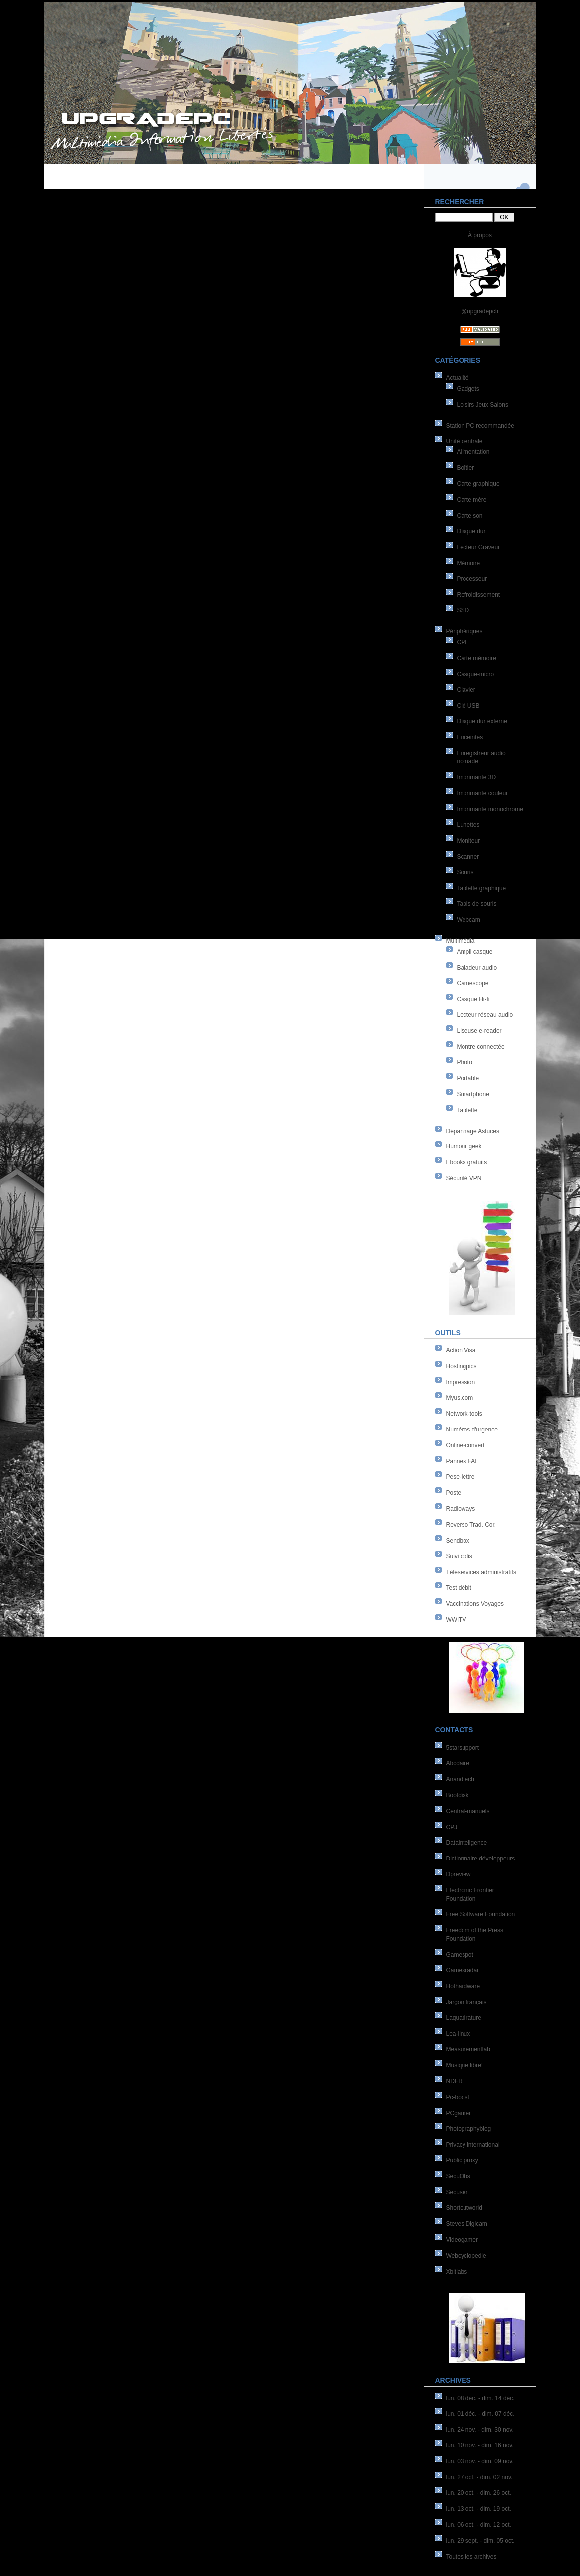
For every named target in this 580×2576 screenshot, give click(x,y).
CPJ (452, 1827)
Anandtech (460, 1779)
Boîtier (465, 467)
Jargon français (466, 2002)
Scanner (468, 856)
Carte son (470, 515)
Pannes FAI (461, 1461)
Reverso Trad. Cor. (471, 1524)
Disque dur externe (482, 721)
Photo (464, 1062)
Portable (468, 1078)
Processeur (472, 578)
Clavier (466, 689)
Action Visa (461, 1350)
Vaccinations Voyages (475, 1603)
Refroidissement (478, 594)
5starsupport (462, 1747)
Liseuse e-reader (479, 1030)
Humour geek (464, 1146)
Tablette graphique (481, 888)
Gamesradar (462, 1970)
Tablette (467, 1110)
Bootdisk (457, 1795)
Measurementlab (468, 2049)
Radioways (460, 1508)
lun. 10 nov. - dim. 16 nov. (480, 2445)
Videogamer (462, 2239)
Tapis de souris (477, 903)
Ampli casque (475, 951)
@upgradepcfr (480, 311)
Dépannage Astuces (472, 1131)
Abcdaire (457, 1763)
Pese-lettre (460, 1476)
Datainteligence (466, 1842)
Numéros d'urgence (472, 1429)
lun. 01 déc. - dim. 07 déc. (480, 2413)
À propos (480, 235)
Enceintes (470, 737)
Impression (460, 1382)
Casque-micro (475, 674)
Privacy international (473, 2144)
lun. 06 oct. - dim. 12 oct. (478, 2524)
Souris (465, 872)
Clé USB (468, 705)
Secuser (457, 2192)
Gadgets (468, 388)
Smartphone (473, 1094)
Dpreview (458, 1874)
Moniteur (468, 840)
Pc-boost (457, 2097)
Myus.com (459, 1397)
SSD (463, 610)
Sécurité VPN (464, 1178)
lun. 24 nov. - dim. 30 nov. (480, 2429)
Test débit (458, 1587)
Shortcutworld (464, 2207)
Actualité (457, 377)
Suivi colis (459, 1556)
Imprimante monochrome (490, 809)
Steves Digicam (466, 2223)
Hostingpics (461, 1366)
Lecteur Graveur (478, 547)
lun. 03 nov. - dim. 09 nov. (480, 2461)
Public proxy (462, 2160)
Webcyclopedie (466, 2255)
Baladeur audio (477, 967)
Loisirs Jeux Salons (482, 404)
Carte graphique (478, 483)
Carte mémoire (476, 658)
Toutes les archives (471, 2556)
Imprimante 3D (476, 777)
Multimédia (460, 940)
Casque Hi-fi (473, 999)
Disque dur (471, 531)
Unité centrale (464, 441)
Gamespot (459, 1954)
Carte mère (472, 499)
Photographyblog (468, 2128)
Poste (454, 1492)
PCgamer (458, 2113)
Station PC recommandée (480, 425)
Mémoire (468, 563)
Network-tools (464, 1413)
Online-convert (465, 1445)
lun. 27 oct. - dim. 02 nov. (479, 2477)
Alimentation (473, 451)
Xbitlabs (456, 2271)
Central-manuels (468, 1811)
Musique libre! (464, 2065)
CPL (462, 642)
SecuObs (458, 2176)
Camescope (473, 983)
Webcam (468, 919)
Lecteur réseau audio (485, 1014)
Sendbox (457, 1540)
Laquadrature (463, 2017)
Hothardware (463, 1986)
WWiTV (456, 1619)
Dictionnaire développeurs (480, 1858)
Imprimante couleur (482, 793)
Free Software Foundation (480, 1914)
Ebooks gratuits (466, 1162)
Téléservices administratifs (481, 1572)
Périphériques (464, 631)
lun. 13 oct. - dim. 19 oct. (478, 2508)
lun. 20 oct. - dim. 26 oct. (478, 2492)
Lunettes (468, 824)
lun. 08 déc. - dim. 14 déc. (480, 2398)
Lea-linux (458, 2033)
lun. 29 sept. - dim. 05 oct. (480, 2540)
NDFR (454, 2081)
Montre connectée (481, 1046)
